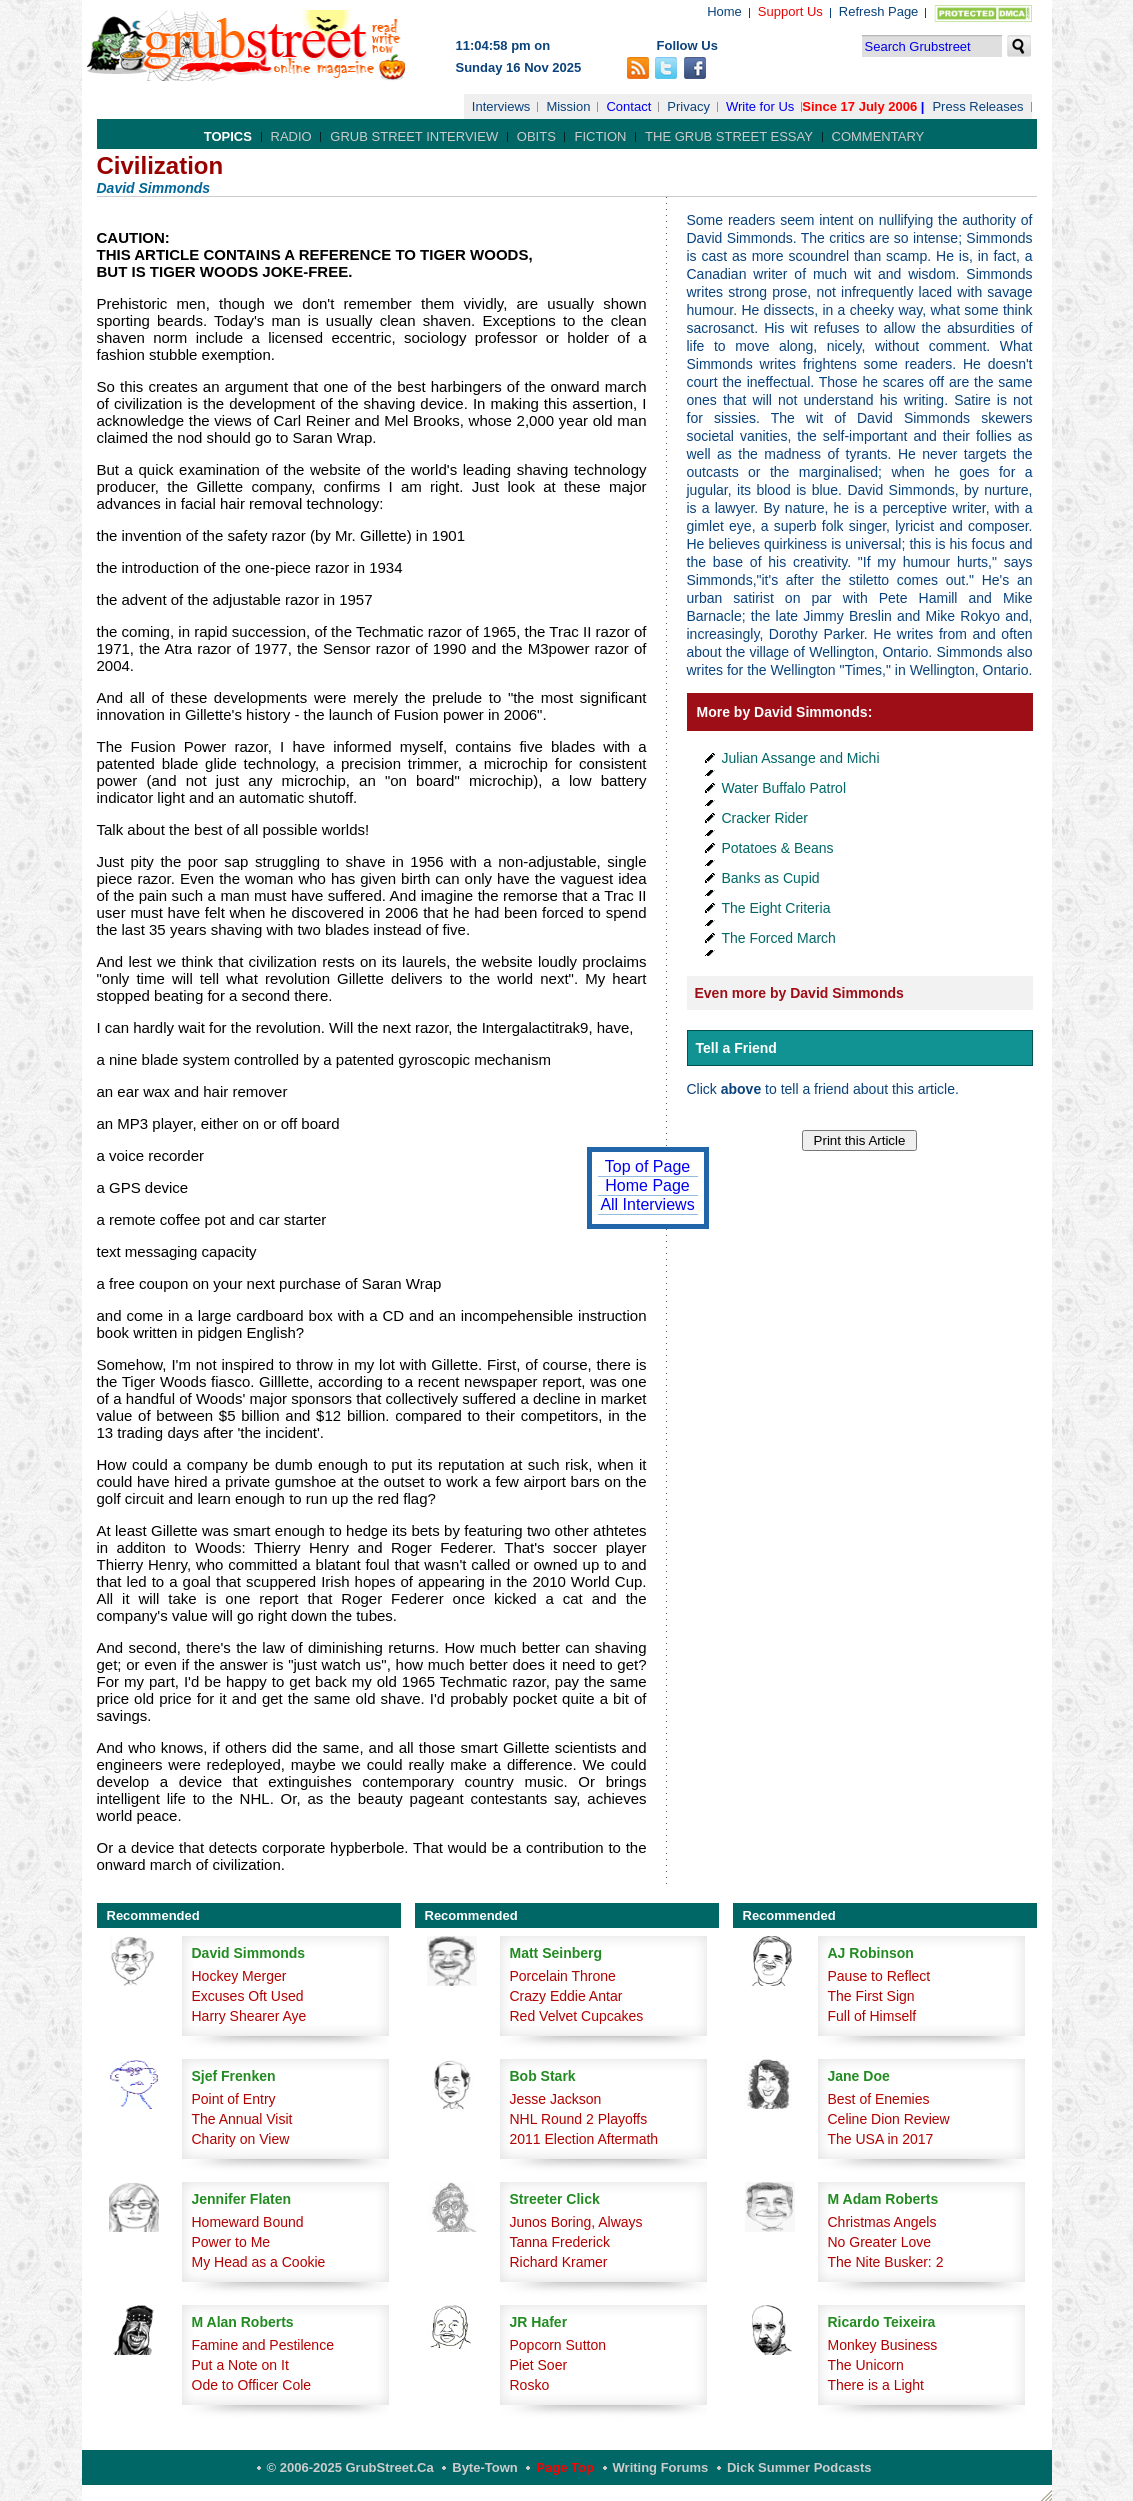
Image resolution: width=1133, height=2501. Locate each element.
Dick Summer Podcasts (799, 2467)
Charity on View (241, 2139)
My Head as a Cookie (259, 2262)
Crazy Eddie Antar (566, 1996)
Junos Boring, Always (576, 2222)
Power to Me (231, 2242)
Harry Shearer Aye (249, 2016)
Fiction (600, 136)
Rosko (530, 2385)
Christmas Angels (882, 2222)
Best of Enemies (879, 2099)
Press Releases (977, 106)
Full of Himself (872, 2016)
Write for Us (760, 106)
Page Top (565, 2467)
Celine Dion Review (889, 2119)
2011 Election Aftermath (584, 2139)
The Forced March (779, 938)
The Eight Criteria (776, 908)
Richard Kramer (559, 2262)
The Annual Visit (242, 2119)
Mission (568, 106)
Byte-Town (484, 2467)
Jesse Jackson (556, 2099)
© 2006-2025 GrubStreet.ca (350, 2467)
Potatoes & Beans (778, 848)
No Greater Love (880, 2242)
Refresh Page (879, 11)
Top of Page (647, 1166)
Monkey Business (883, 2345)
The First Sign (871, 1996)
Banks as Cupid (771, 878)
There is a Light (876, 2385)
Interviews (501, 106)
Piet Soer (539, 2365)
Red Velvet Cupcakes (577, 2016)
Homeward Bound (248, 2222)
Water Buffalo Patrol (784, 788)
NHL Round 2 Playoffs (579, 2119)
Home (724, 11)
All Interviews (647, 1204)
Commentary (878, 136)
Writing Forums (661, 2467)
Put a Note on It (240, 2365)
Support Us (790, 11)
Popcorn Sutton (558, 2345)
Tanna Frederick (560, 2242)
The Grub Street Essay (729, 136)
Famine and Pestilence (263, 2345)
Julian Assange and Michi (801, 758)
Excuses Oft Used (248, 1996)
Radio (291, 136)
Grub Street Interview (414, 136)
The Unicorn (866, 2365)
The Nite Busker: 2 (886, 2262)
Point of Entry (234, 2099)
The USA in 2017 (881, 2139)
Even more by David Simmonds (799, 993)
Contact (628, 106)
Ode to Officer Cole (252, 2385)
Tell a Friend (736, 1048)
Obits (536, 136)
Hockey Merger (239, 1976)
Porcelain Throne (563, 1976)
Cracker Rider (765, 818)
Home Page (647, 1185)
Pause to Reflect (879, 1976)
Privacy (688, 106)
